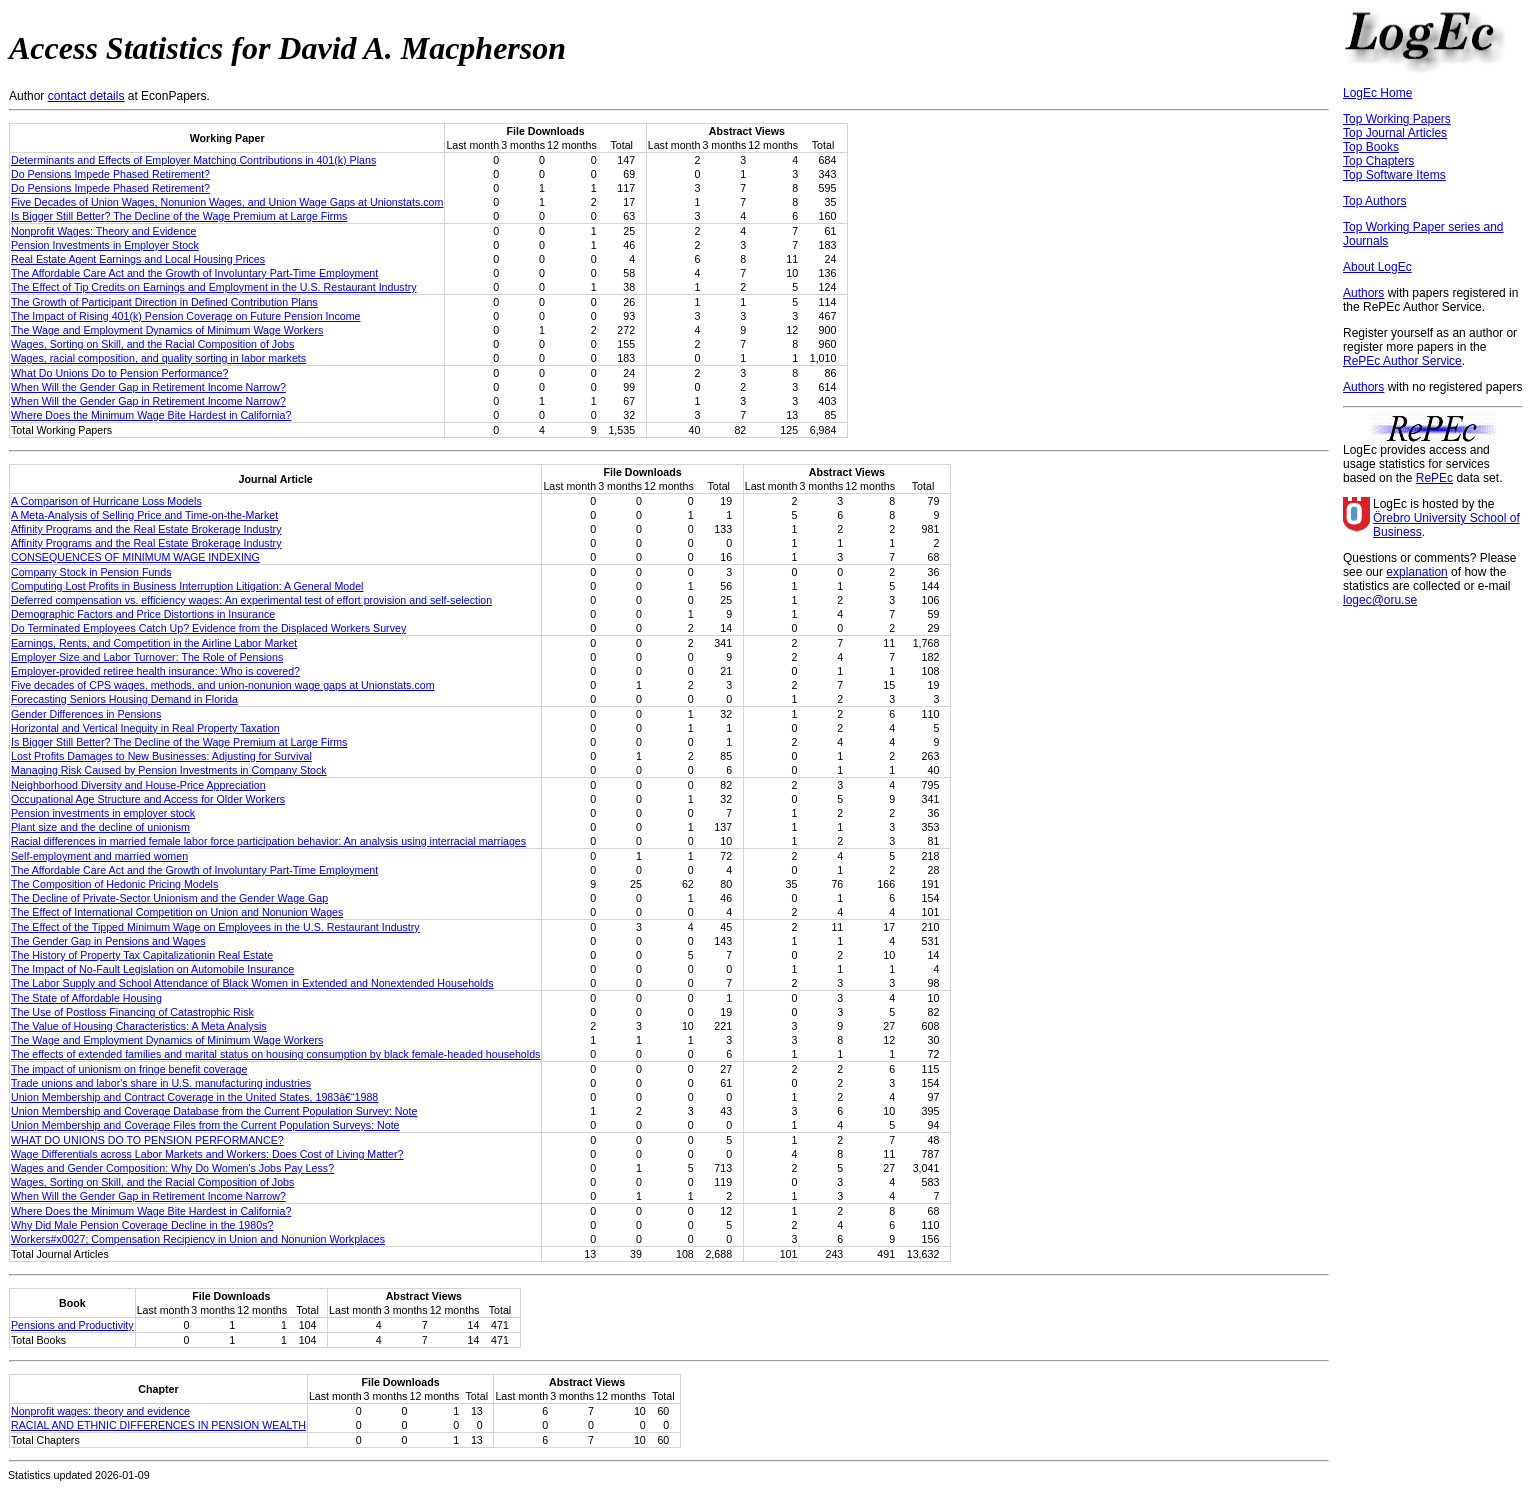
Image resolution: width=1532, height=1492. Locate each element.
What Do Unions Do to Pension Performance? (119, 373)
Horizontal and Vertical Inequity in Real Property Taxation (145, 728)
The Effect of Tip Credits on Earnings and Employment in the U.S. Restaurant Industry (214, 287)
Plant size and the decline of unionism (100, 827)
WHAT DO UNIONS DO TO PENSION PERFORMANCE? (147, 1140)
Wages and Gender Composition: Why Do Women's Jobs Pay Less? (172, 1168)
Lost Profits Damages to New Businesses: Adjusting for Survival (161, 756)
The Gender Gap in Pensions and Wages (108, 941)
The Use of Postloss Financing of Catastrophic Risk (132, 1012)
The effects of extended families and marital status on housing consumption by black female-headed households (275, 1054)
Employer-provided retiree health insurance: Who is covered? (155, 671)
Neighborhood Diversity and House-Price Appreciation (138, 785)
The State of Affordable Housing (86, 998)
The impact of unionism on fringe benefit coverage (129, 1069)
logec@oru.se (1380, 600)
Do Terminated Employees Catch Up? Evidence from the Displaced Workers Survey (208, 628)
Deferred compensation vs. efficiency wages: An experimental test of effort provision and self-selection (251, 600)
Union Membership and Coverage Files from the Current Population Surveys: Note (205, 1125)
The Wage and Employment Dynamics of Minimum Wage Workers (167, 330)
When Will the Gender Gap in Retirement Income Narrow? (148, 387)
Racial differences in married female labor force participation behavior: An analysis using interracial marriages (268, 841)
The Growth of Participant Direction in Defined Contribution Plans (164, 302)
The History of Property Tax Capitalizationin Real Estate (142, 955)
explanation (1416, 572)
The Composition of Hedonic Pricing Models (114, 884)
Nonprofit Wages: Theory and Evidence (103, 231)
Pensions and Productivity (72, 1325)
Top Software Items (1394, 175)
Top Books (1371, 147)
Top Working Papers (1397, 119)
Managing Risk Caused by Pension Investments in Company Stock (169, 770)
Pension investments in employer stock (103, 813)
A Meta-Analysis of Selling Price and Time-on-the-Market (144, 515)
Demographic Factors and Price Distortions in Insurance (143, 614)
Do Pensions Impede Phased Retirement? (110, 174)
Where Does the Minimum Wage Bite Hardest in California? (151, 415)
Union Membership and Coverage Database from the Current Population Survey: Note (214, 1111)
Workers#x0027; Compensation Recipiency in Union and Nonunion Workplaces (198, 1239)
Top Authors (1374, 201)
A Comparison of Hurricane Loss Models (106, 501)
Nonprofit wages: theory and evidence (100, 1411)
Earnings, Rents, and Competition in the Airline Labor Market (154, 643)
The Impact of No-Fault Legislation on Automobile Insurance (152, 969)
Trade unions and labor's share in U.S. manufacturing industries (161, 1083)
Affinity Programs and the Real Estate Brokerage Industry (146, 529)
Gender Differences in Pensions (86, 714)
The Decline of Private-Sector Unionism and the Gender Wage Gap (169, 898)
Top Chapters (1378, 161)
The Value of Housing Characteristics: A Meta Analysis (139, 1026)
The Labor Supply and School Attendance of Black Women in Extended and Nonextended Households (252, 983)
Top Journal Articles (1395, 133)
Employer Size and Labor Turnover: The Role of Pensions (147, 657)
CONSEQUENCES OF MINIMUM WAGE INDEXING (135, 557)
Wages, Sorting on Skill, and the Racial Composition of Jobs (152, 344)
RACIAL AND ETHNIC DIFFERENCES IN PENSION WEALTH (158, 1425)
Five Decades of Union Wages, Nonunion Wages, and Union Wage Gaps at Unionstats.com (227, 202)
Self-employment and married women (99, 856)
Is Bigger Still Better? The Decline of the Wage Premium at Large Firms (179, 216)
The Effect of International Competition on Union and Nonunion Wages (177, 912)
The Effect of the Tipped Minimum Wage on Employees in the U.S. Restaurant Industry (215, 927)
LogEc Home (1377, 93)
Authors (1363, 293)
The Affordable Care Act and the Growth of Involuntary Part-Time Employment (194, 273)
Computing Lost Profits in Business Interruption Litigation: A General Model (187, 586)
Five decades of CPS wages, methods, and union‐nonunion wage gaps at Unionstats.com (223, 685)
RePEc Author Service (1402, 361)
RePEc (1434, 478)
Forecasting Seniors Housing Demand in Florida (124, 699)
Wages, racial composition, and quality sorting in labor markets (158, 358)
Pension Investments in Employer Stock (105, 245)
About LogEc (1377, 267)
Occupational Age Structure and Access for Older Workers (148, 799)
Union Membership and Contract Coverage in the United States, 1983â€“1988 (194, 1097)
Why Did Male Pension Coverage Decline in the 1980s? (142, 1225)
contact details (86, 96)
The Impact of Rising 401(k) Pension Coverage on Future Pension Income (185, 316)
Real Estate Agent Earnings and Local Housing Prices (138, 259)
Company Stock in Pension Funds (91, 572)
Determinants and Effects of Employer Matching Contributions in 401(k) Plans (193, 160)
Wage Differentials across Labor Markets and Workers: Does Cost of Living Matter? (207, 1154)
